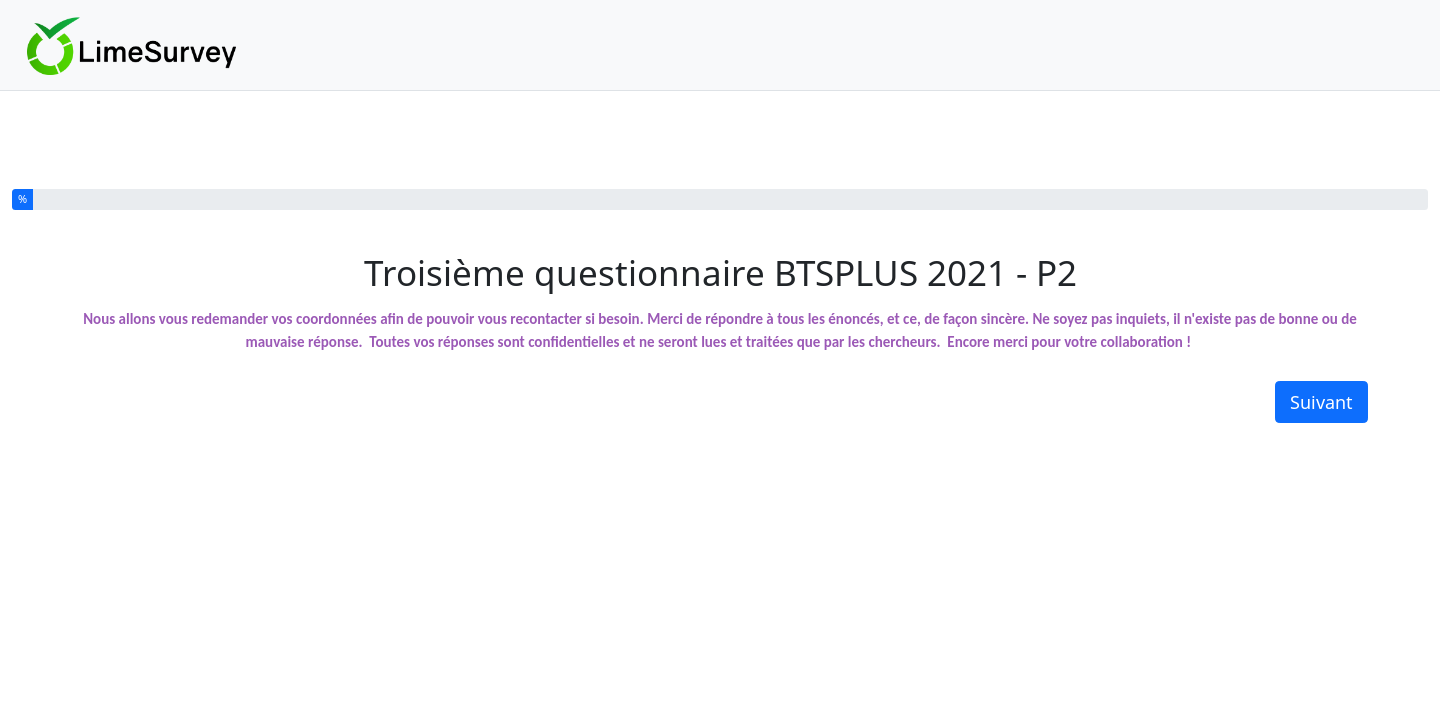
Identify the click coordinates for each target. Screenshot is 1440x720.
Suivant (1321, 402)
